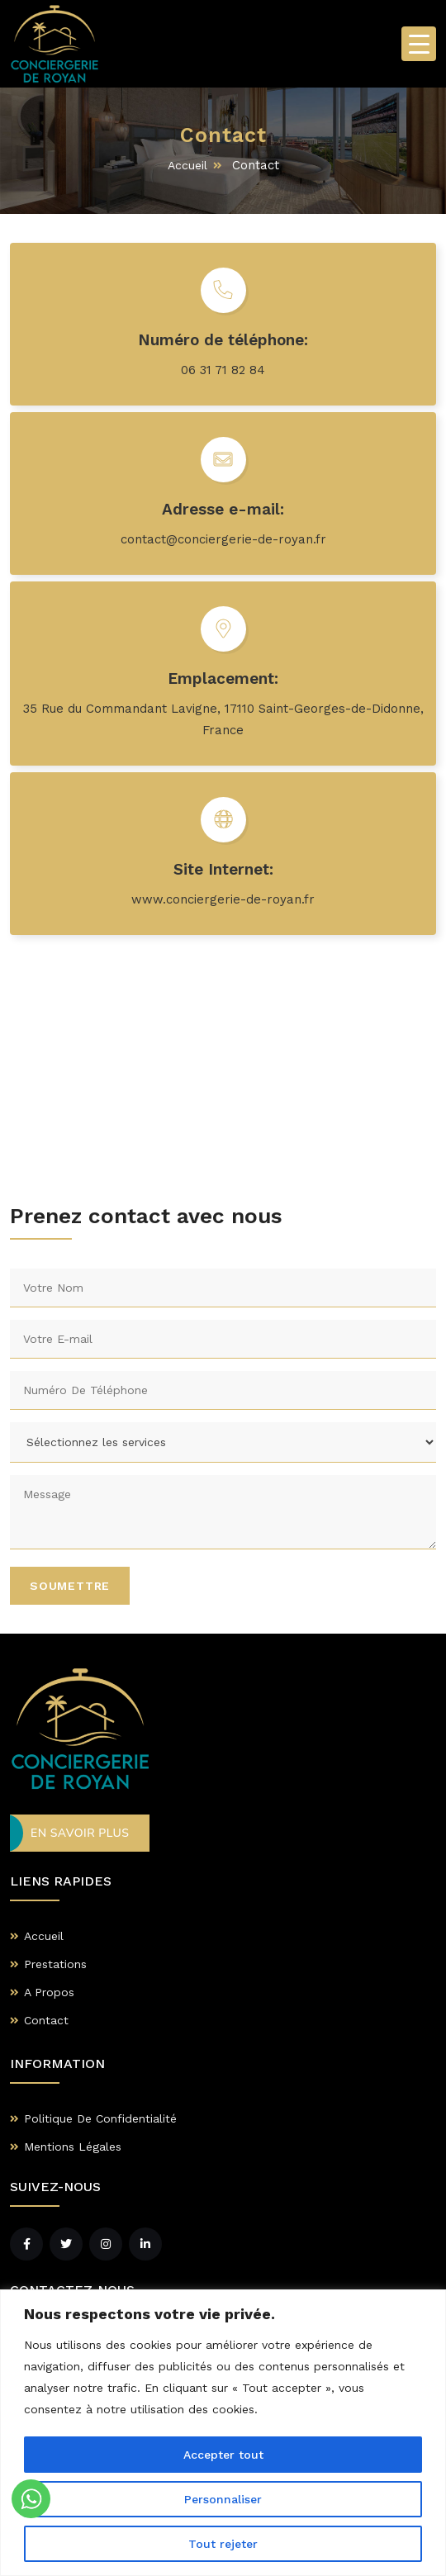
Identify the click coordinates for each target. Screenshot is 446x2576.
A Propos (49, 1992)
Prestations (55, 1964)
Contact (46, 2020)
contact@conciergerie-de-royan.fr (223, 539)
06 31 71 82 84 (223, 370)
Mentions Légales (72, 2146)
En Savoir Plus (80, 1833)
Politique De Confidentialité (100, 2118)
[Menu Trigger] (418, 43)
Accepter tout (223, 2454)
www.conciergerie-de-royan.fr (223, 899)
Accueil (187, 165)
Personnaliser (223, 2499)
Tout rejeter (223, 2543)
